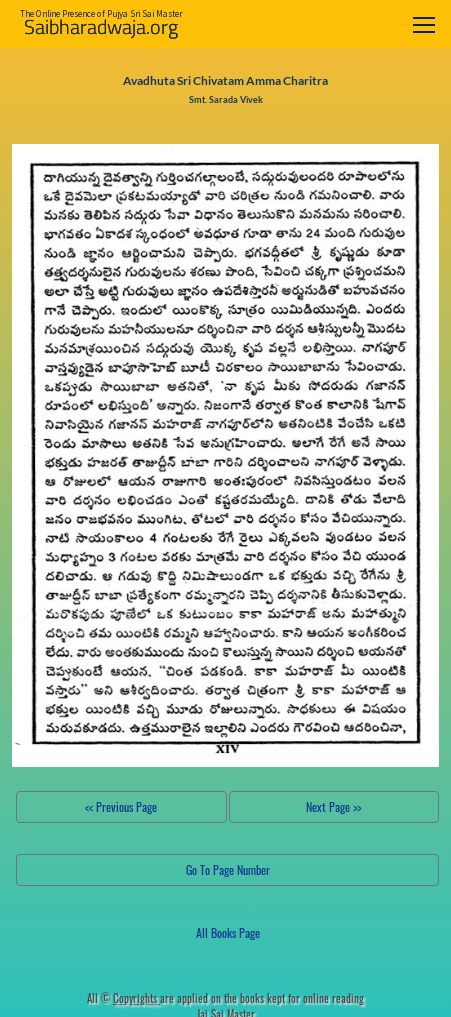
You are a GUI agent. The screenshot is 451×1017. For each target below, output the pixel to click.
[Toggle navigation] (424, 24)
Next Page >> (333, 806)
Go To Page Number (228, 869)
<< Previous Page (121, 806)
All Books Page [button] (228, 932)
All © (123, 998)
